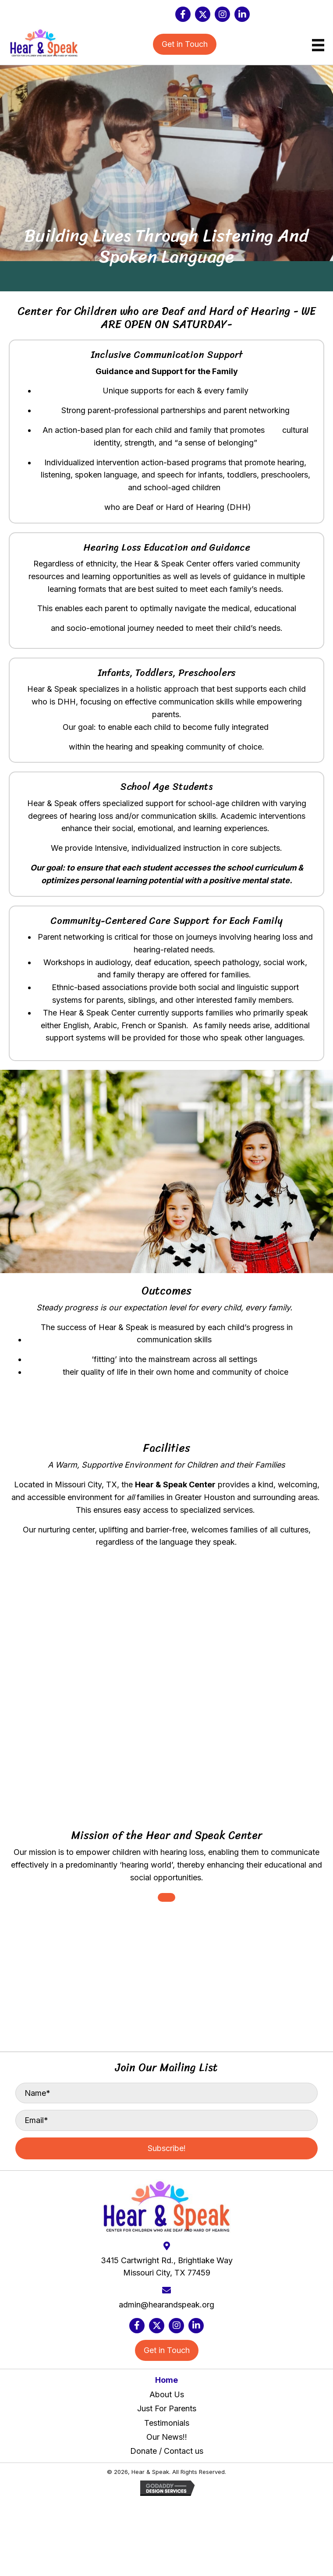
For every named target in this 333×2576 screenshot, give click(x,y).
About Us (166, 2394)
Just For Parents (166, 2408)
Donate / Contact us (166, 2451)
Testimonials (166, 2422)
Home (166, 2380)
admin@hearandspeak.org (166, 2304)
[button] (183, 14)
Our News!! (166, 2437)
